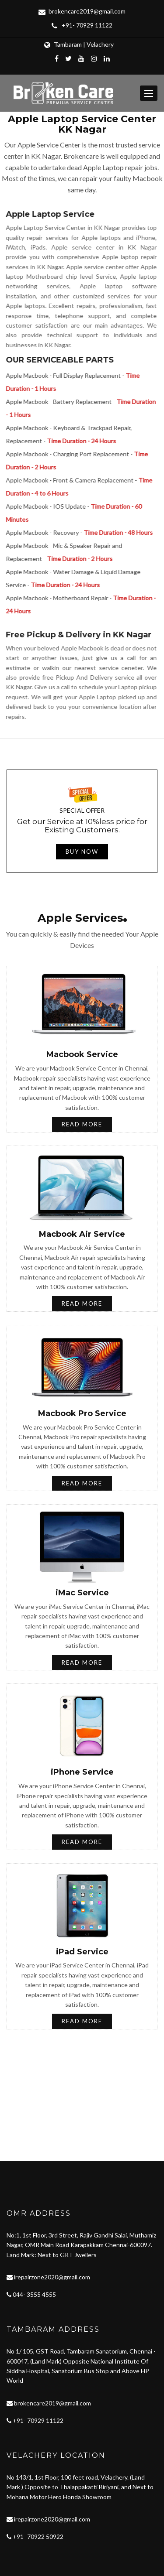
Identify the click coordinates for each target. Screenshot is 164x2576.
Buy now (82, 851)
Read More (82, 1124)
